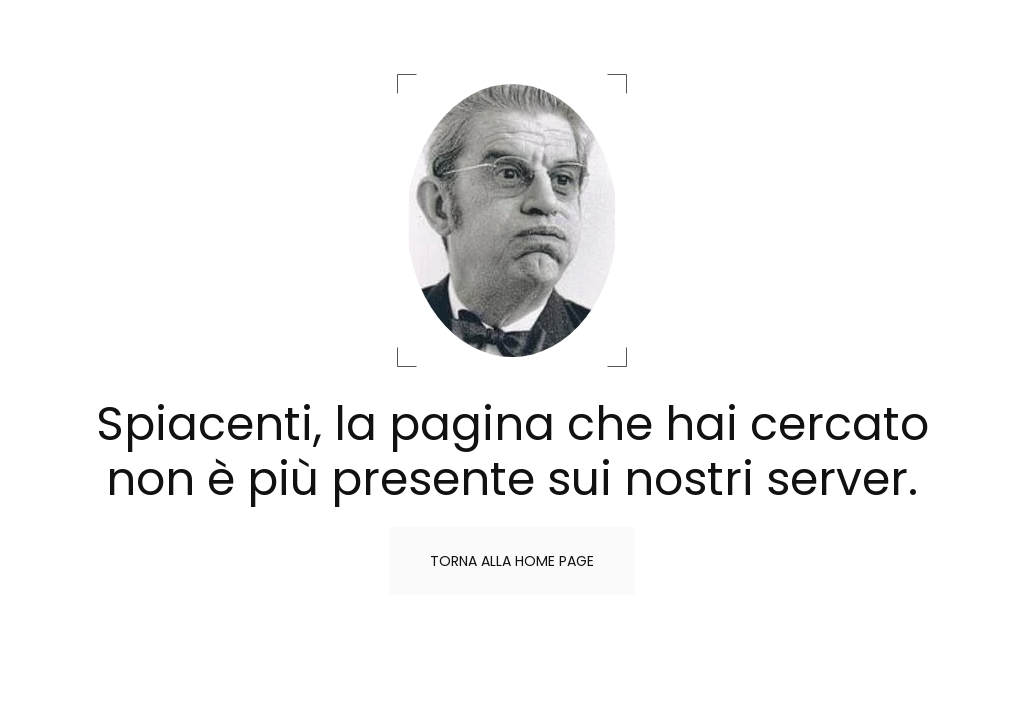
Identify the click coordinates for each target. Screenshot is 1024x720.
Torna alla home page (512, 561)
